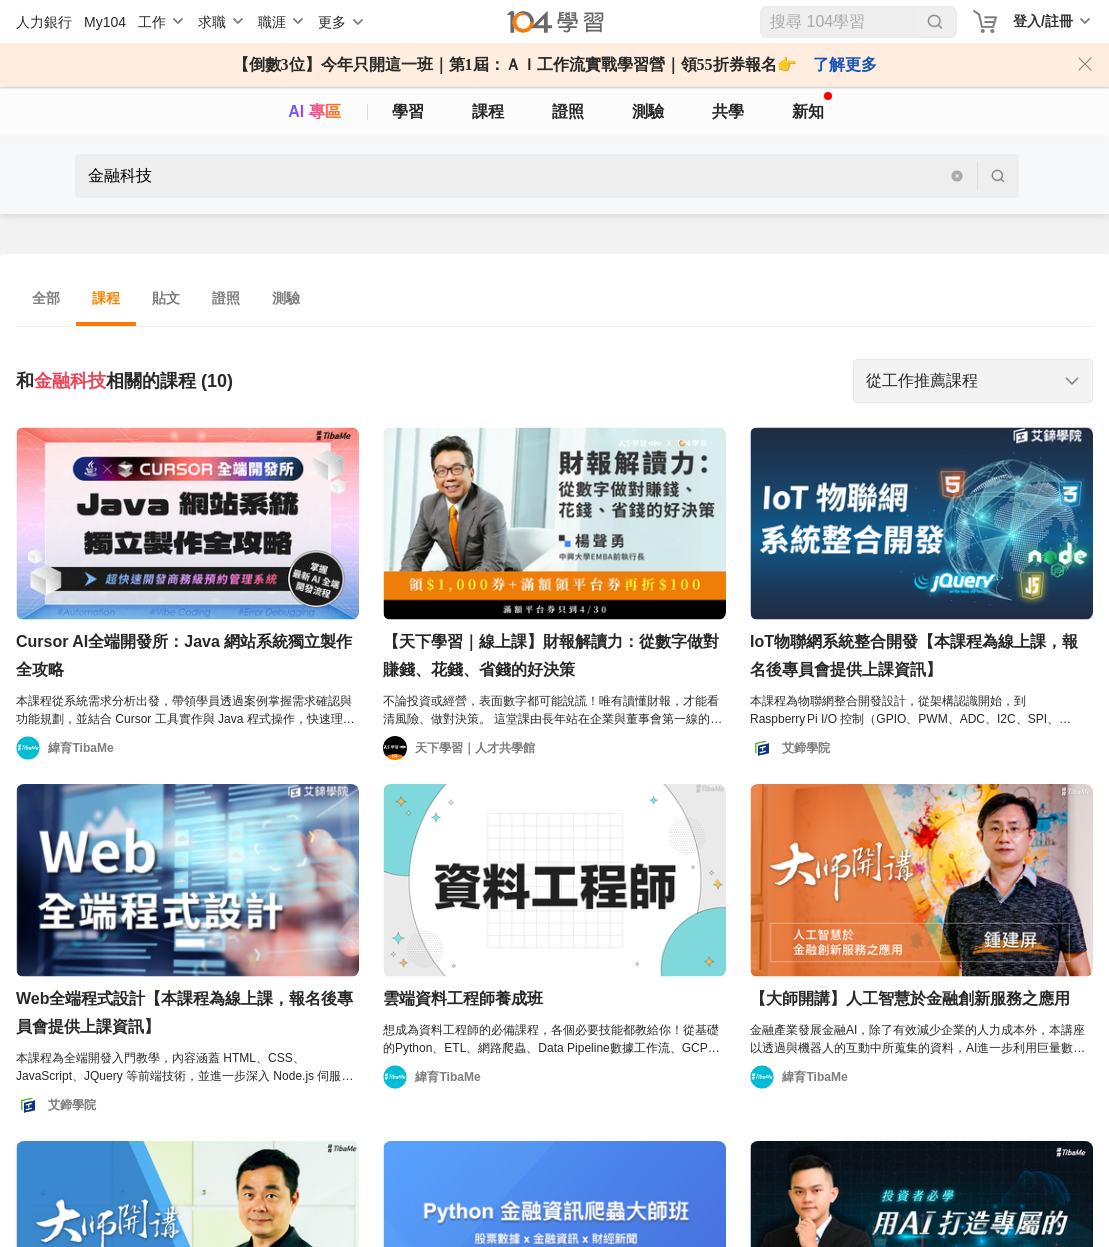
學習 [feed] (408, 111)
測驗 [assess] (648, 111)
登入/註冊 (1043, 21)
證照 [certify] (568, 111)
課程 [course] (488, 111)
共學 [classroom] (728, 111)
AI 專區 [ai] (314, 111)
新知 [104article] (812, 106)
